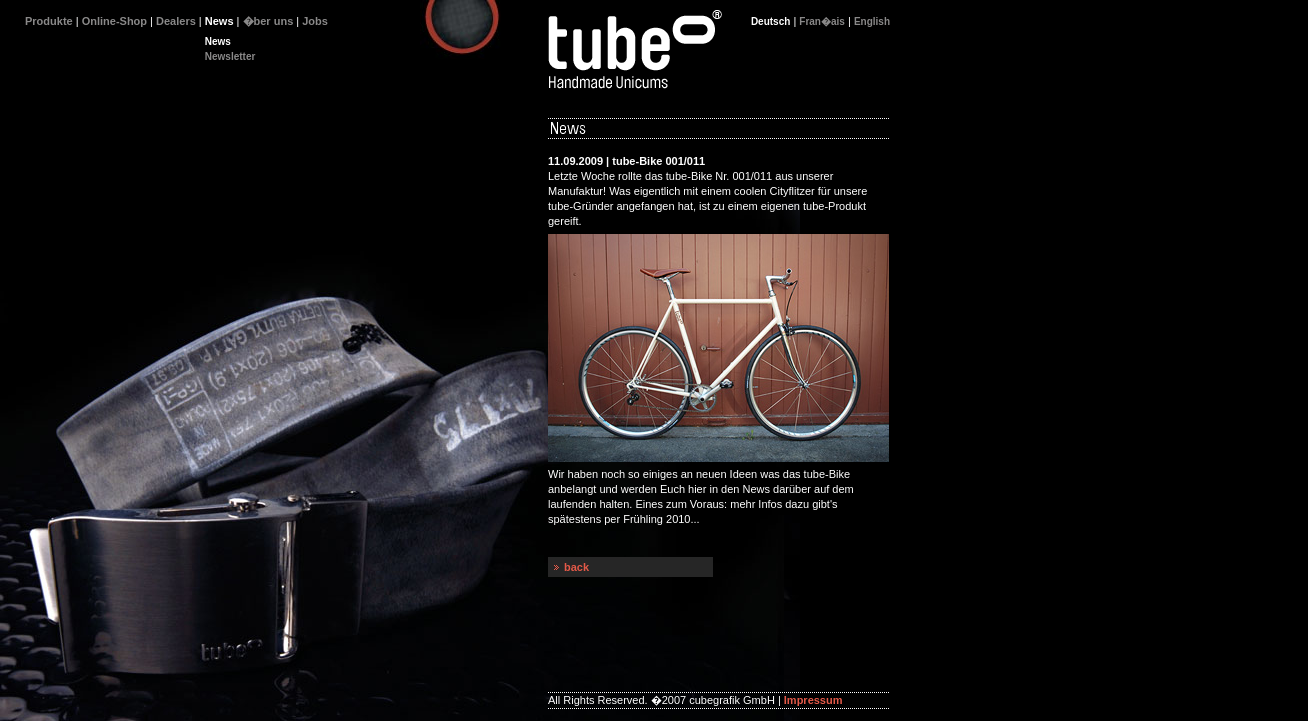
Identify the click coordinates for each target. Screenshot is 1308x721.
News (218, 41)
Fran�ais (822, 21)
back (576, 567)
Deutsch (770, 21)
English (872, 21)
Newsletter (230, 56)
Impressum (813, 700)
